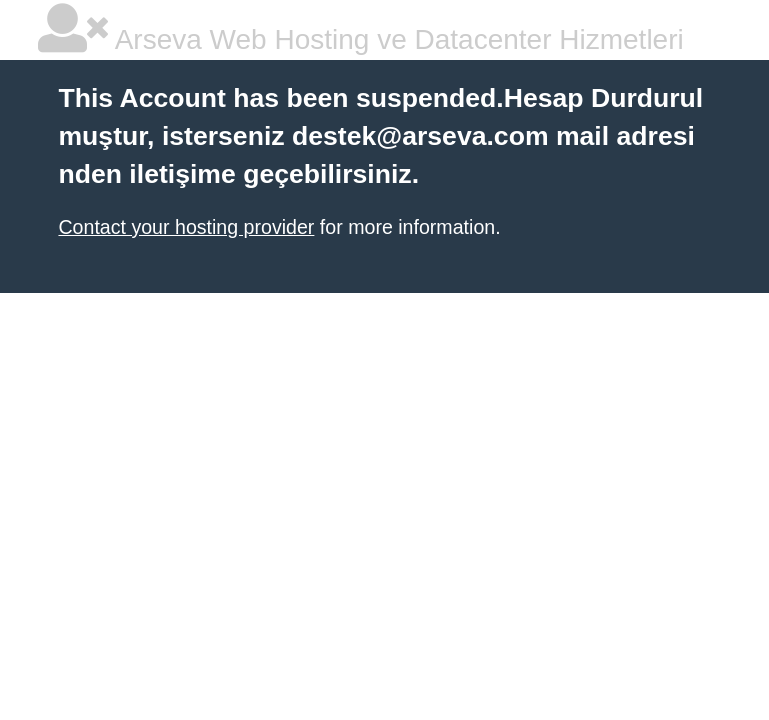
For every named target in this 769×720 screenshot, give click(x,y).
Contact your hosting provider (186, 227)
